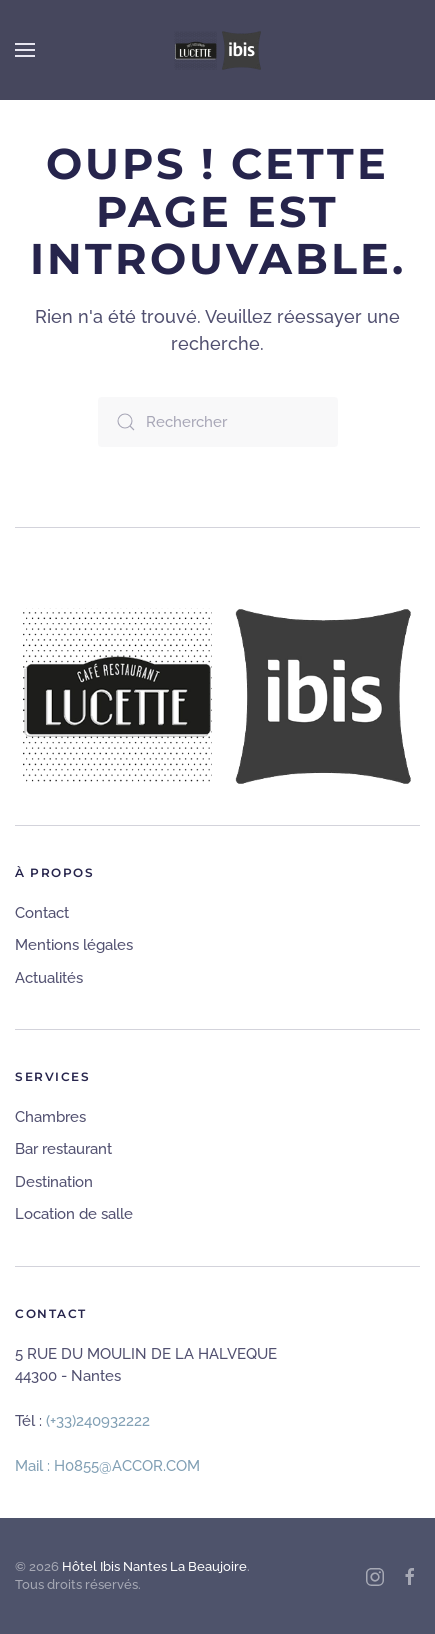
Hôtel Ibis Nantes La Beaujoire (154, 1566)
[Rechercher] (218, 422)
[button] (25, 50)
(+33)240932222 (98, 1421)
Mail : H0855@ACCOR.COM (107, 1466)
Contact (42, 913)
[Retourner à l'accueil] (218, 50)
